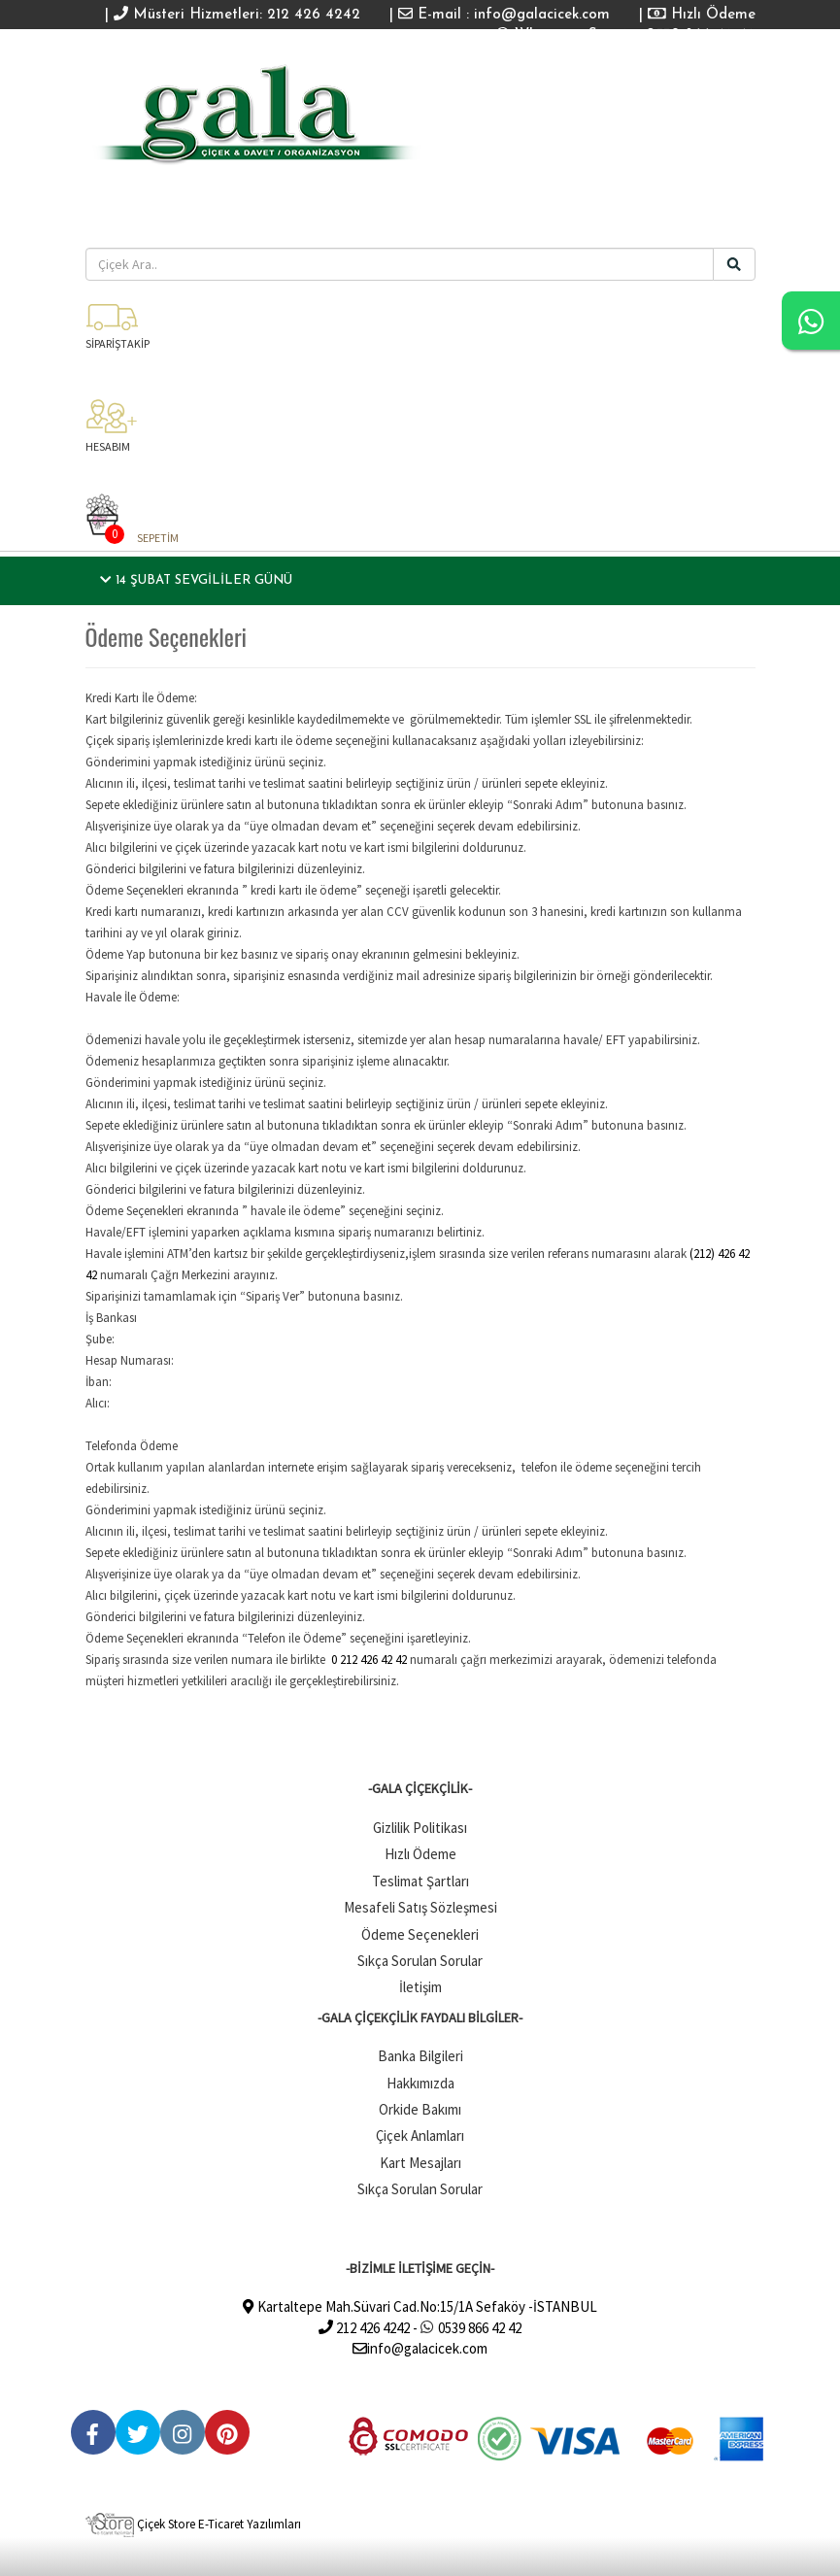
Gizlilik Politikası (420, 1827)
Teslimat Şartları (420, 1881)
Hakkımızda (420, 2083)
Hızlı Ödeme (702, 15)
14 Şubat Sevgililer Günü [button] (196, 580)
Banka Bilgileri (420, 2056)
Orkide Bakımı (420, 2109)
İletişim (420, 1987)
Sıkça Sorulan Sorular (420, 1960)
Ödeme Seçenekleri (420, 1934)
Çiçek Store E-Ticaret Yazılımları (193, 2524)
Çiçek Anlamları (420, 2135)
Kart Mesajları (420, 2162)
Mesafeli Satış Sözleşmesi (420, 1907)
